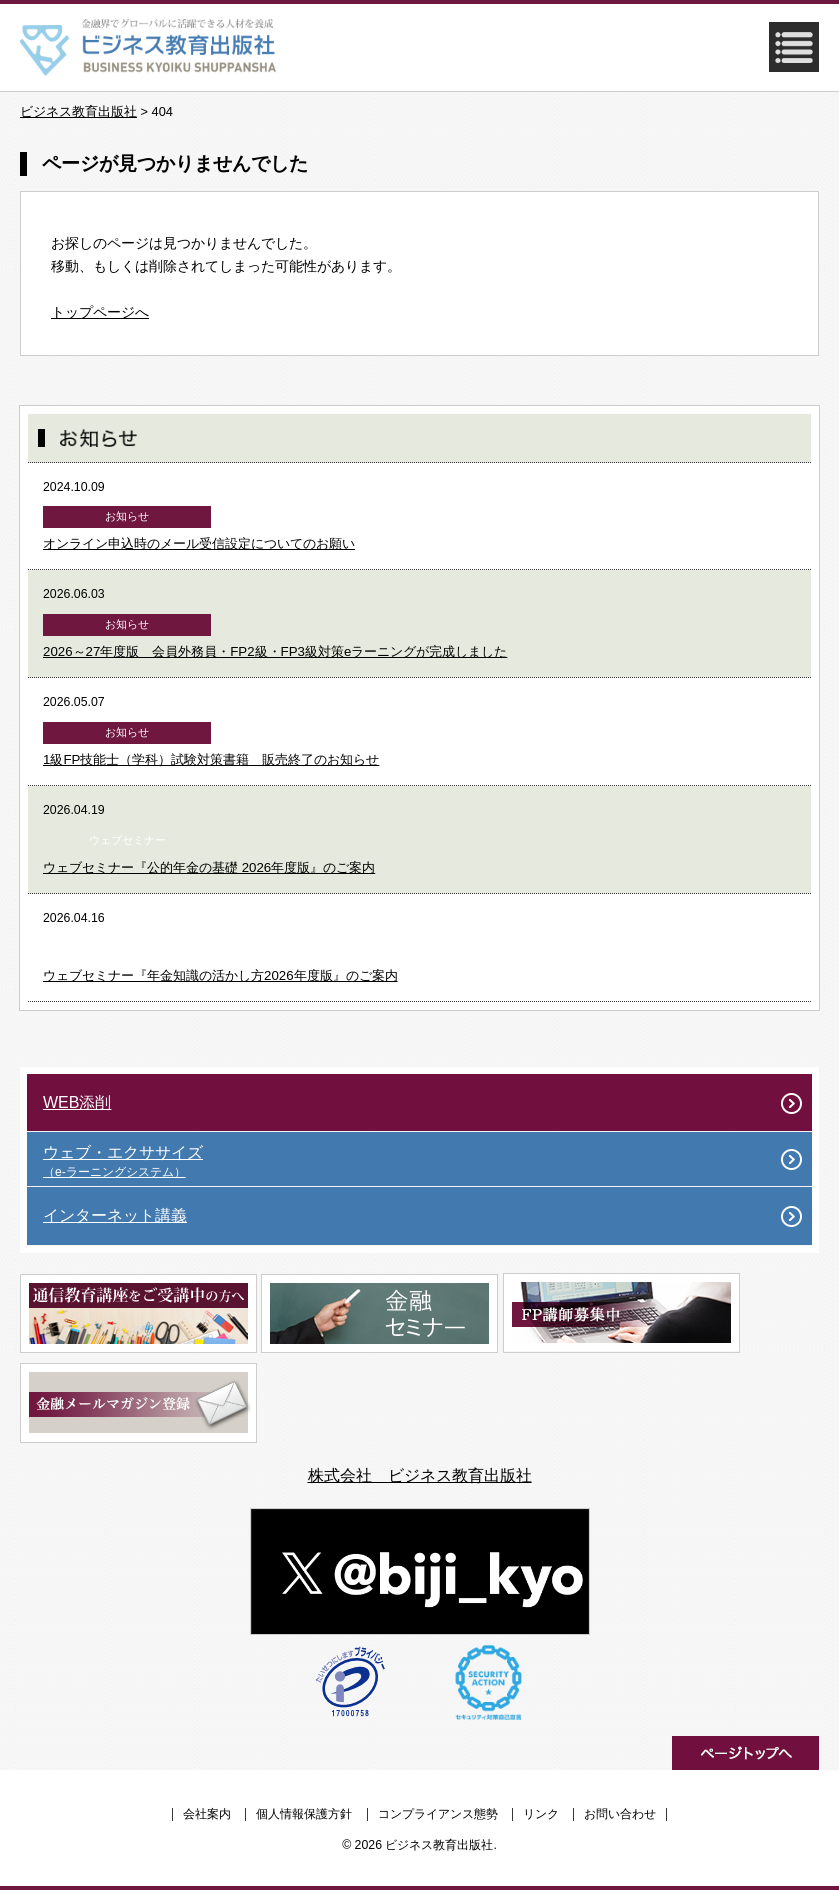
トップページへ (100, 312)
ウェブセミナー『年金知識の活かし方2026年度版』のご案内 (220, 975)
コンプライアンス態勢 (438, 1814)
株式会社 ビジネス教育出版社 (420, 1475)
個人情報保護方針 (304, 1814)
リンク (541, 1814)
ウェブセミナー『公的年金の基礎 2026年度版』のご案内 (209, 867)
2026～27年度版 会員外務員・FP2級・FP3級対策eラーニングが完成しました (275, 651)
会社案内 (207, 1814)
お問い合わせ (620, 1814)
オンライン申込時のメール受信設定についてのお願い (199, 543)
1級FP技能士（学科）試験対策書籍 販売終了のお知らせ (211, 759)
